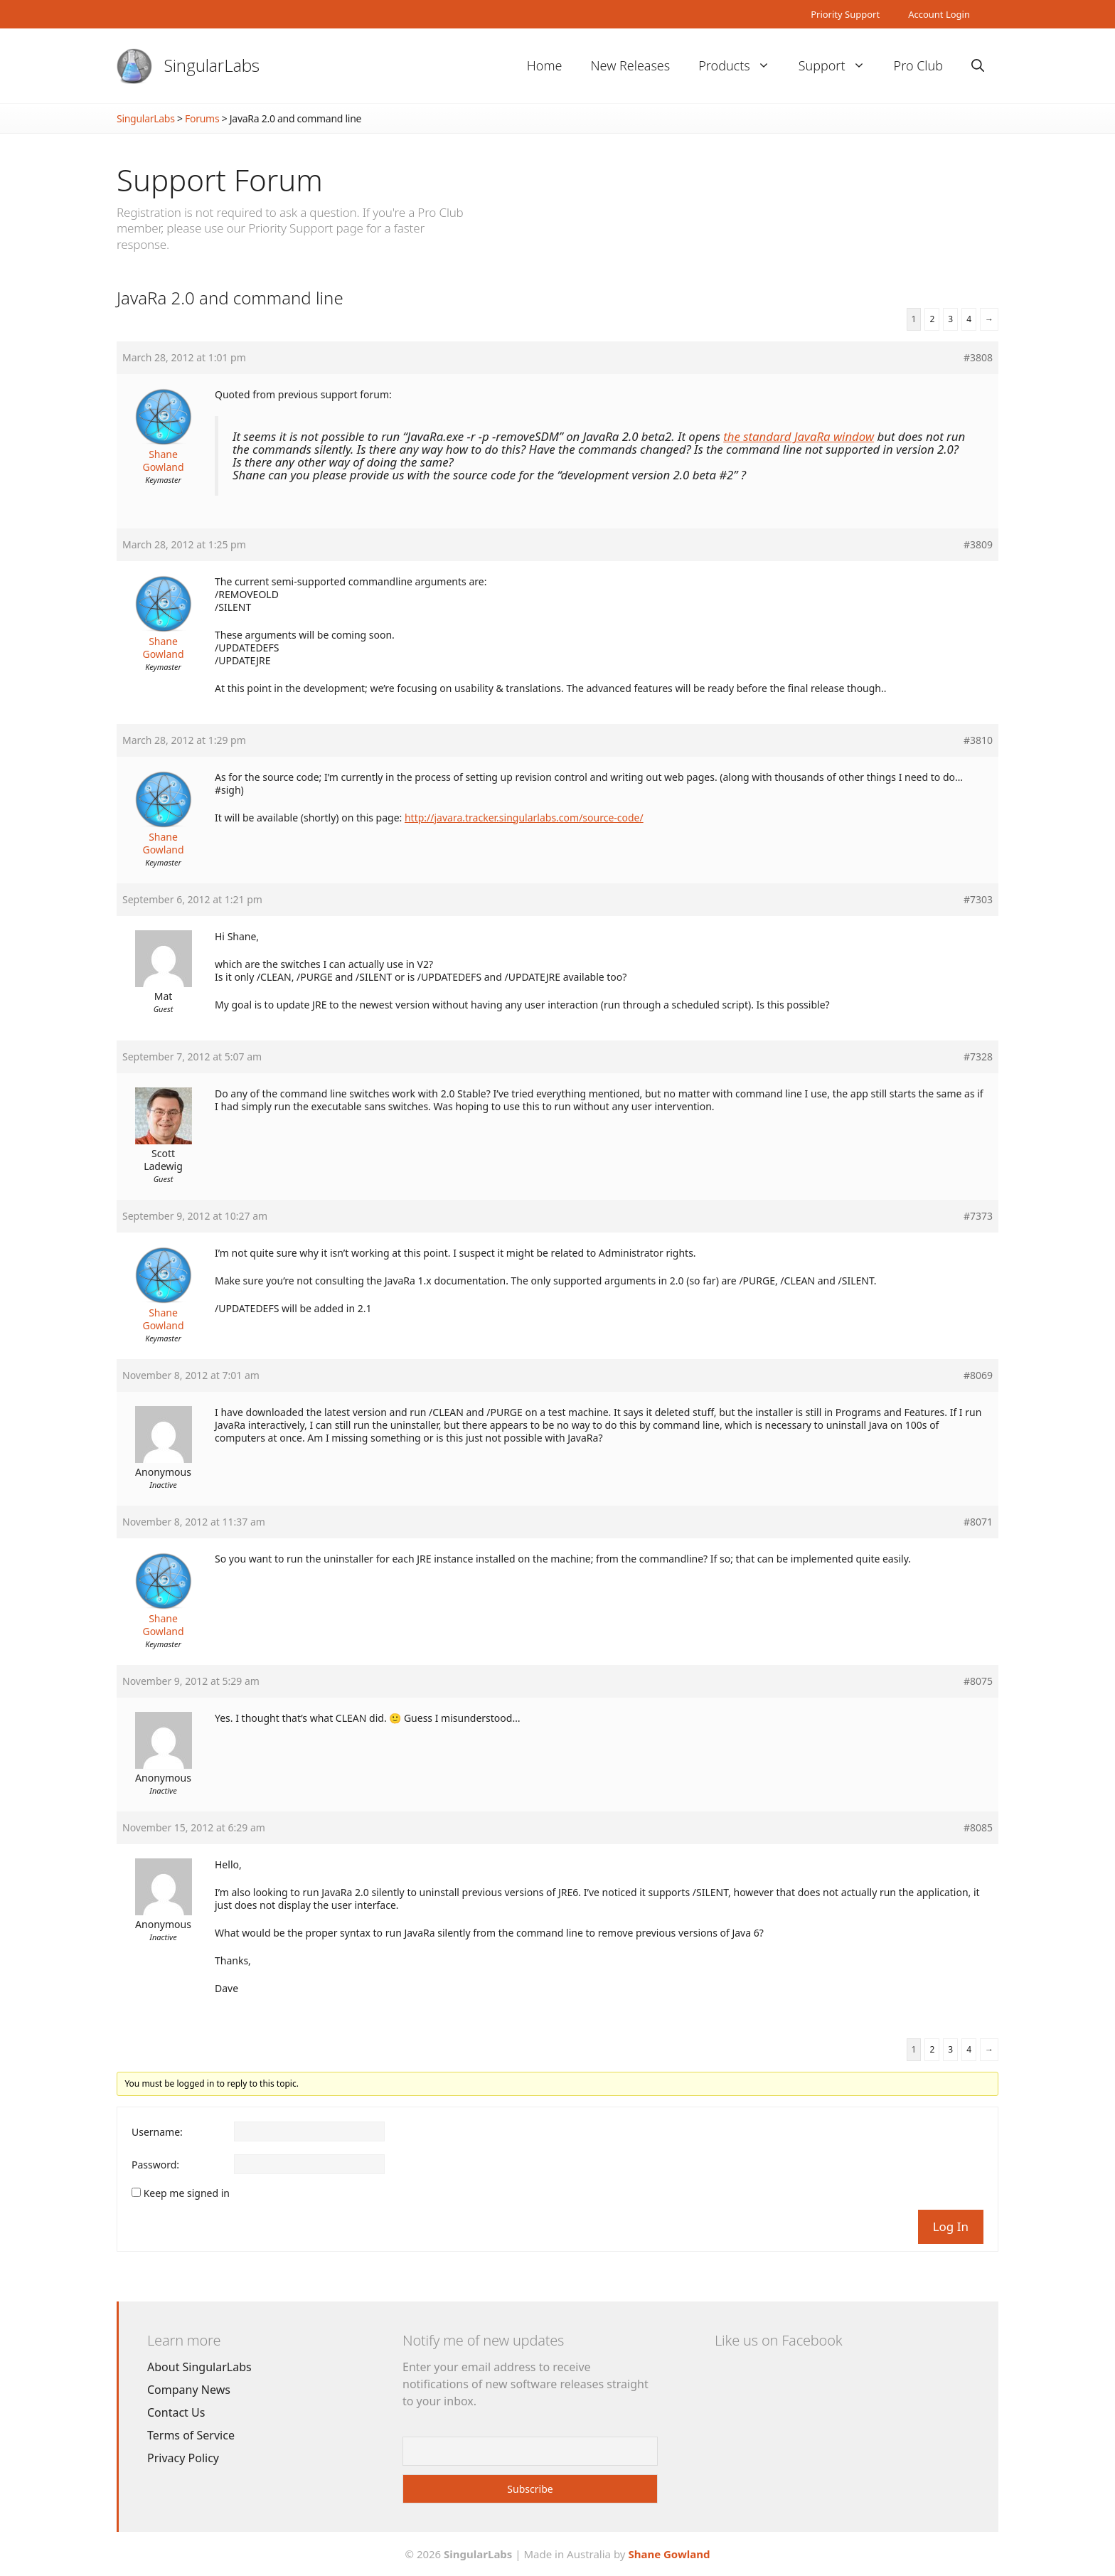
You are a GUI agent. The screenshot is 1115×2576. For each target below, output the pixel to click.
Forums (202, 118)
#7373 (978, 1216)
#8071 (978, 1522)
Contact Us (176, 2412)
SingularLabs (212, 65)
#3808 (978, 357)
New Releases (630, 65)
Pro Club (918, 65)
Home (544, 65)
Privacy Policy (183, 2458)
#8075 (978, 1681)
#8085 (978, 1827)
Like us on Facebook (778, 2340)
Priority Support (845, 14)
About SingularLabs (199, 2367)
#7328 (978, 1056)
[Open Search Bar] (977, 66)
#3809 (978, 544)
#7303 (978, 899)
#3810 (978, 740)
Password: (155, 2165)
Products (741, 66)
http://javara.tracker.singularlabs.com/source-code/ (524, 817)
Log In (951, 2226)
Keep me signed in (187, 2193)
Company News (188, 2389)
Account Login (939, 14)
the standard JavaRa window (798, 436)
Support (839, 66)
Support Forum (220, 179)
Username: (157, 2132)
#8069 (978, 1375)
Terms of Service (191, 2435)
